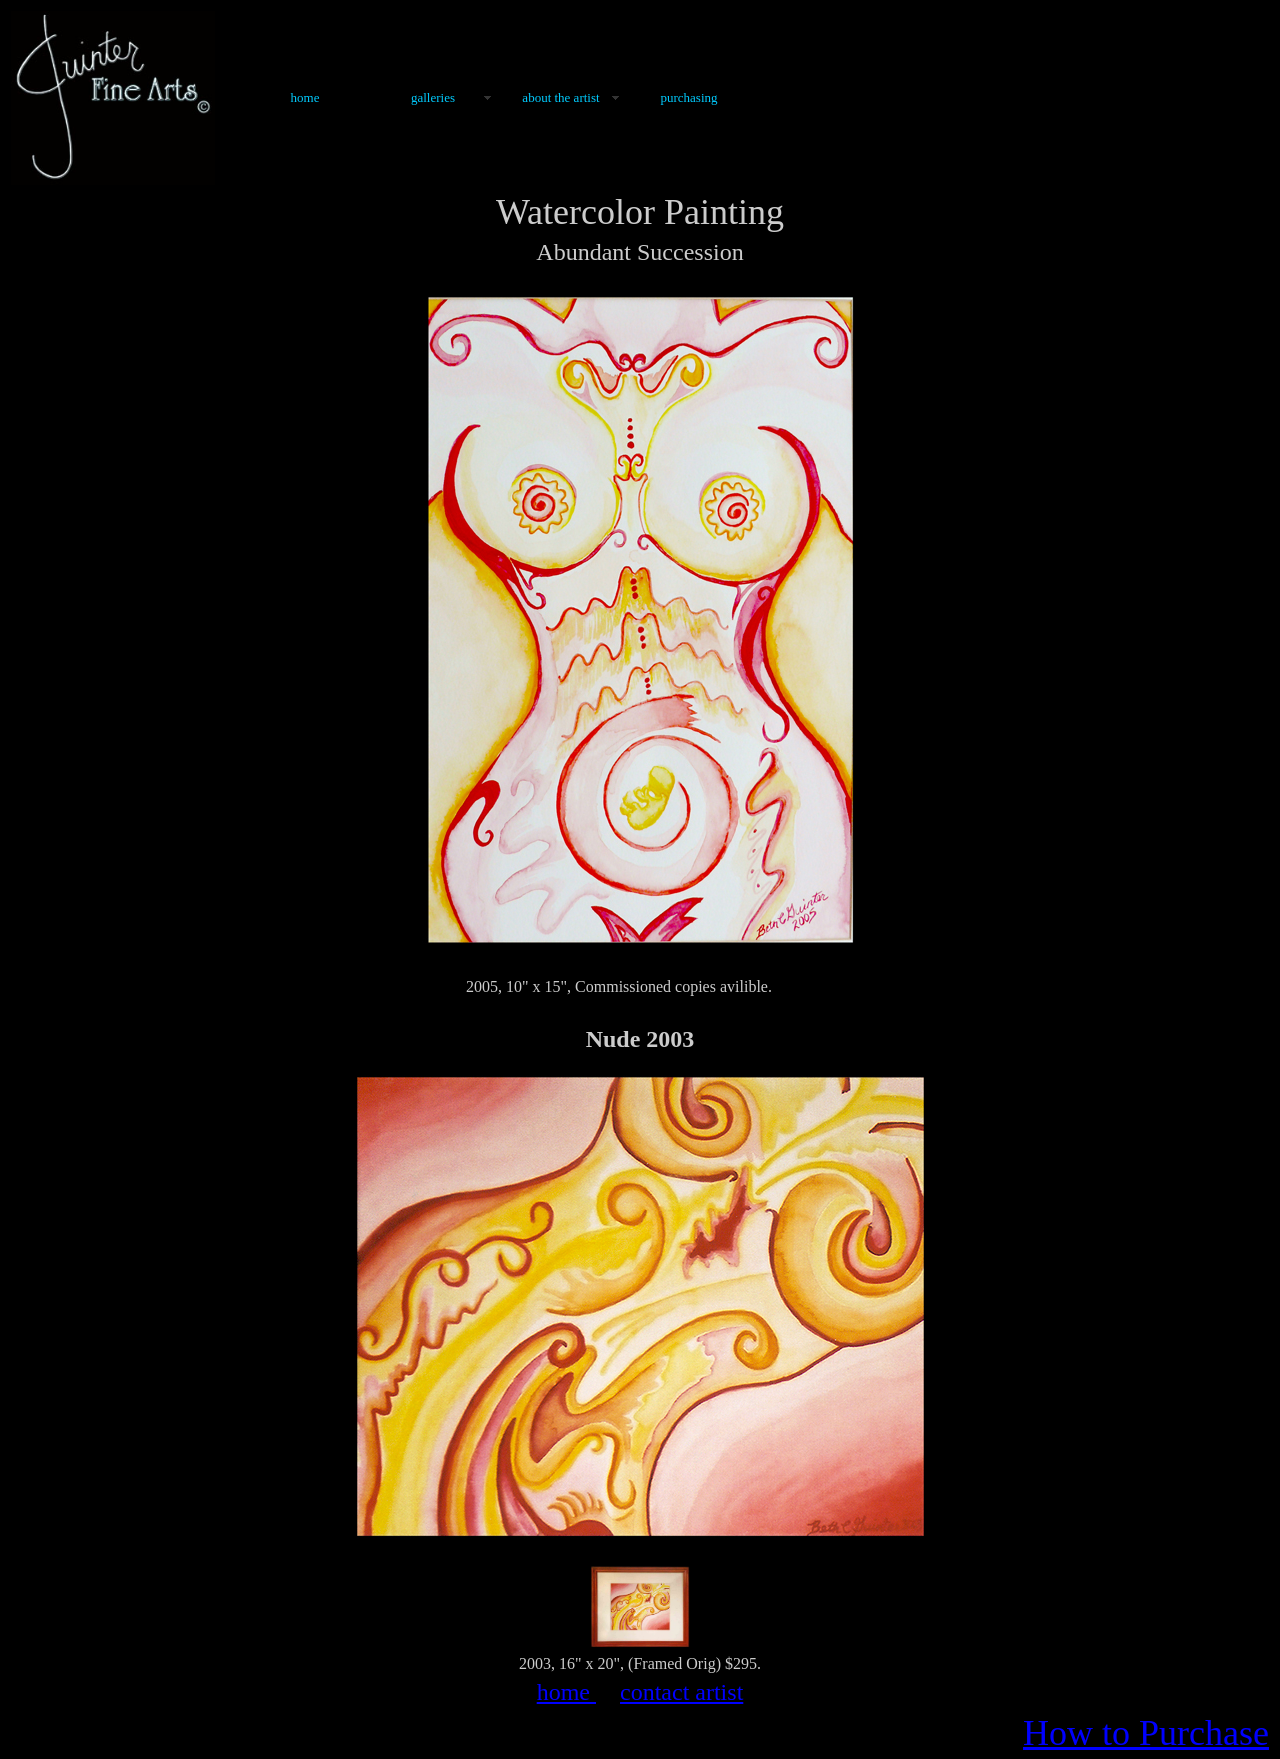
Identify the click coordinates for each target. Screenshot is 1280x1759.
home (566, 1692)
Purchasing (688, 97)
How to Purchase (1146, 1733)
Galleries (433, 97)
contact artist (681, 1692)
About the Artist (560, 97)
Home (305, 97)
